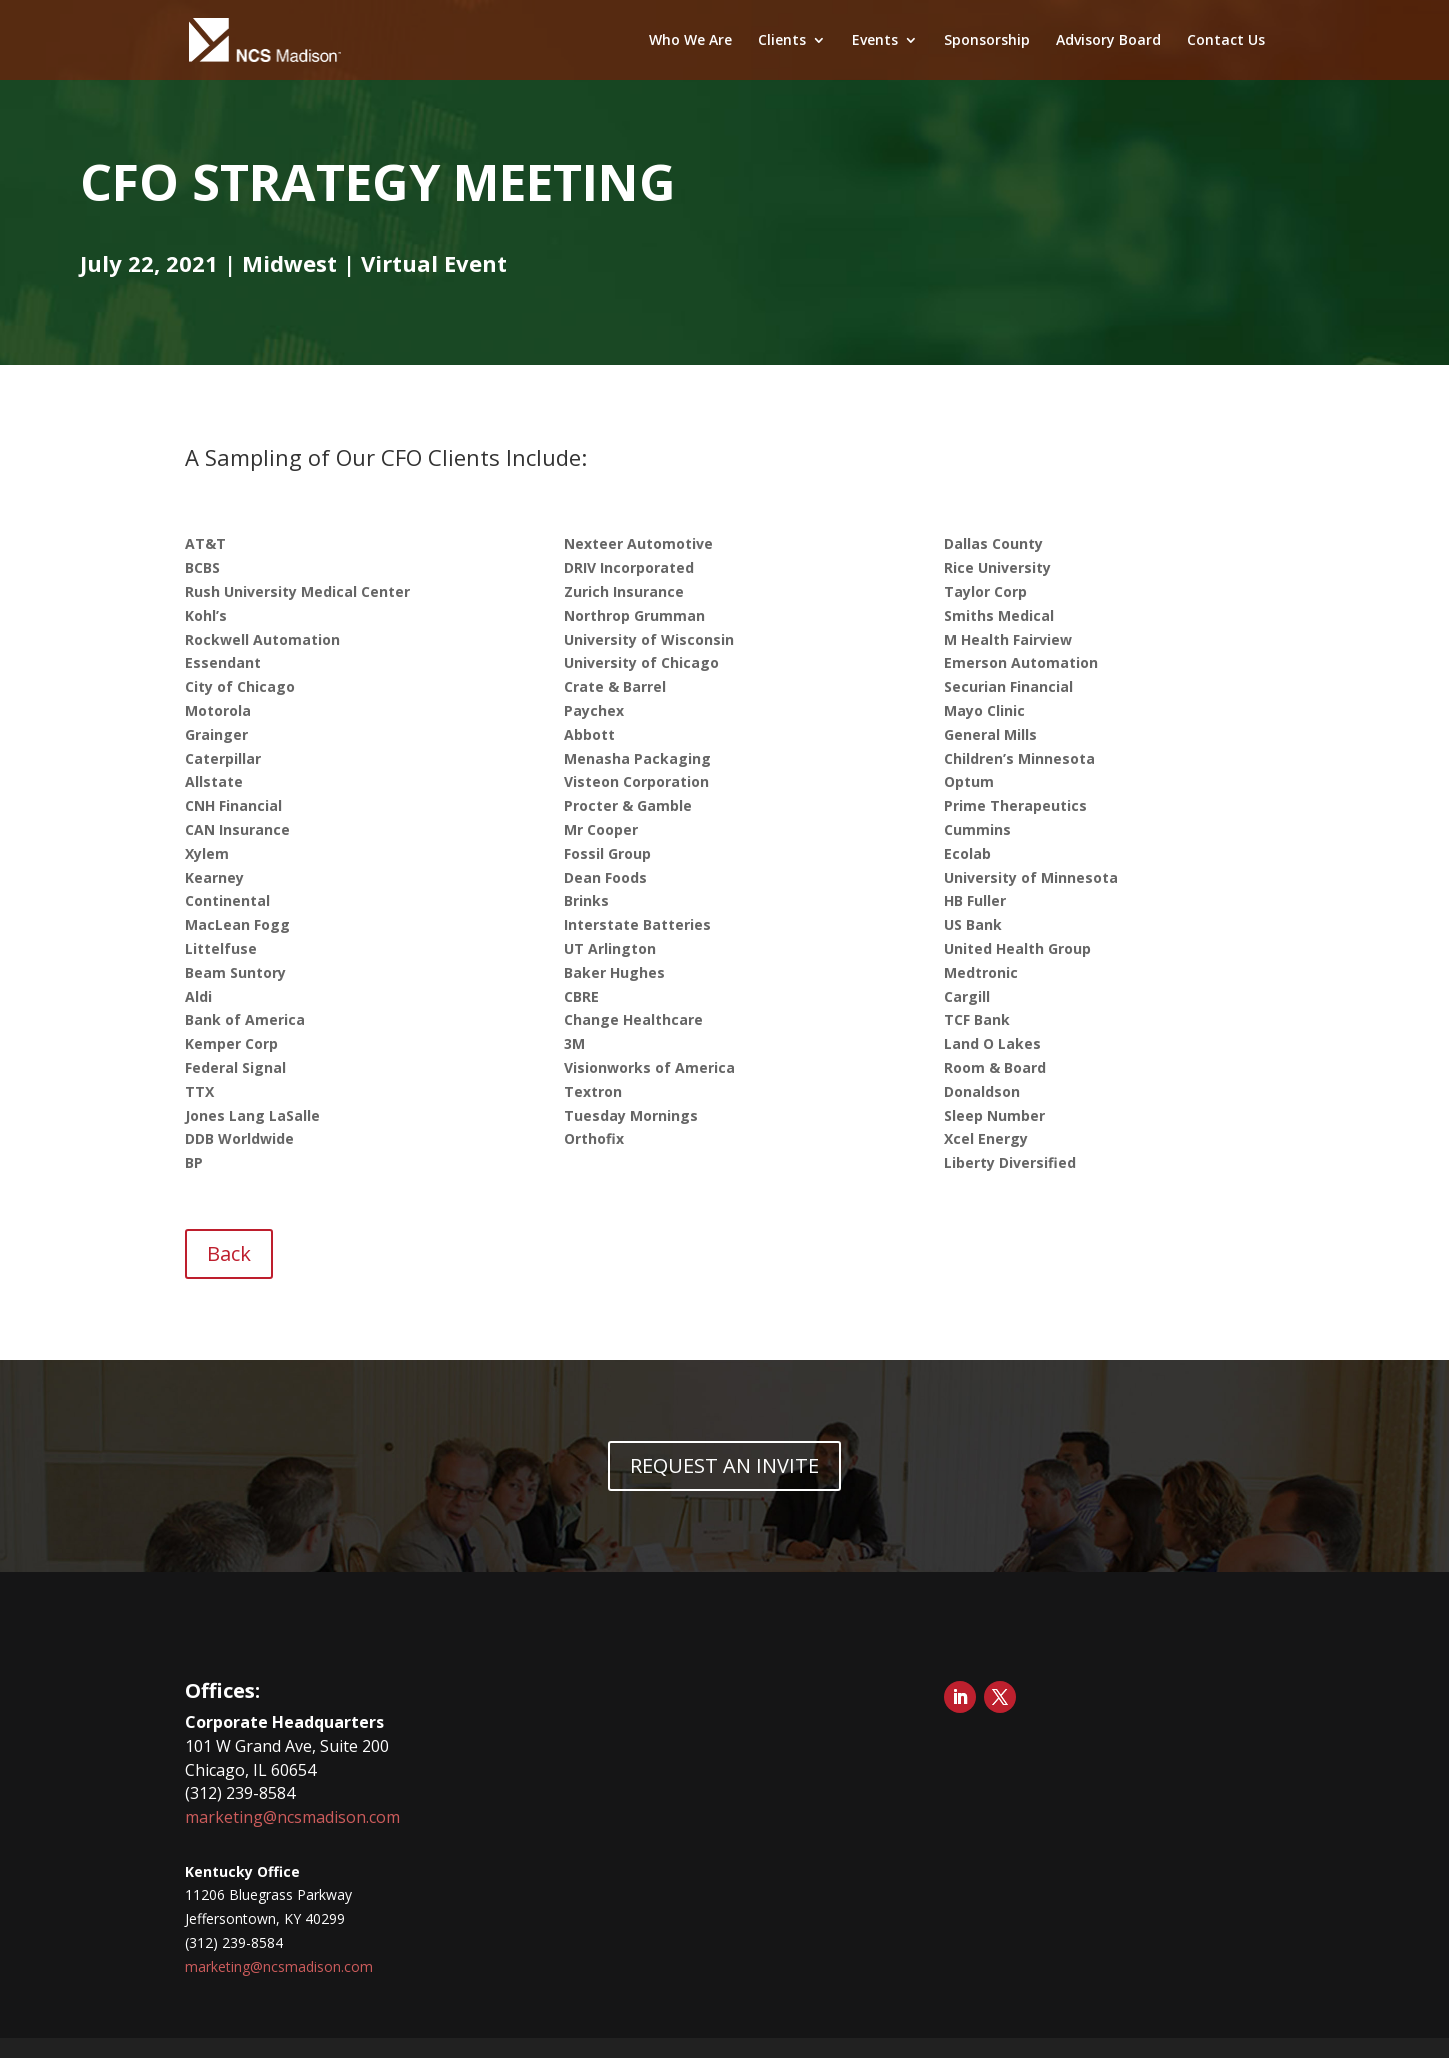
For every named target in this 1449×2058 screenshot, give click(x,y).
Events (875, 41)
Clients (782, 41)
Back (229, 1253)
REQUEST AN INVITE (724, 1465)
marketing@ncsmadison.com (292, 1817)
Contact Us (1226, 41)
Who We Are (690, 41)
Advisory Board (1108, 41)
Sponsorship (987, 41)
